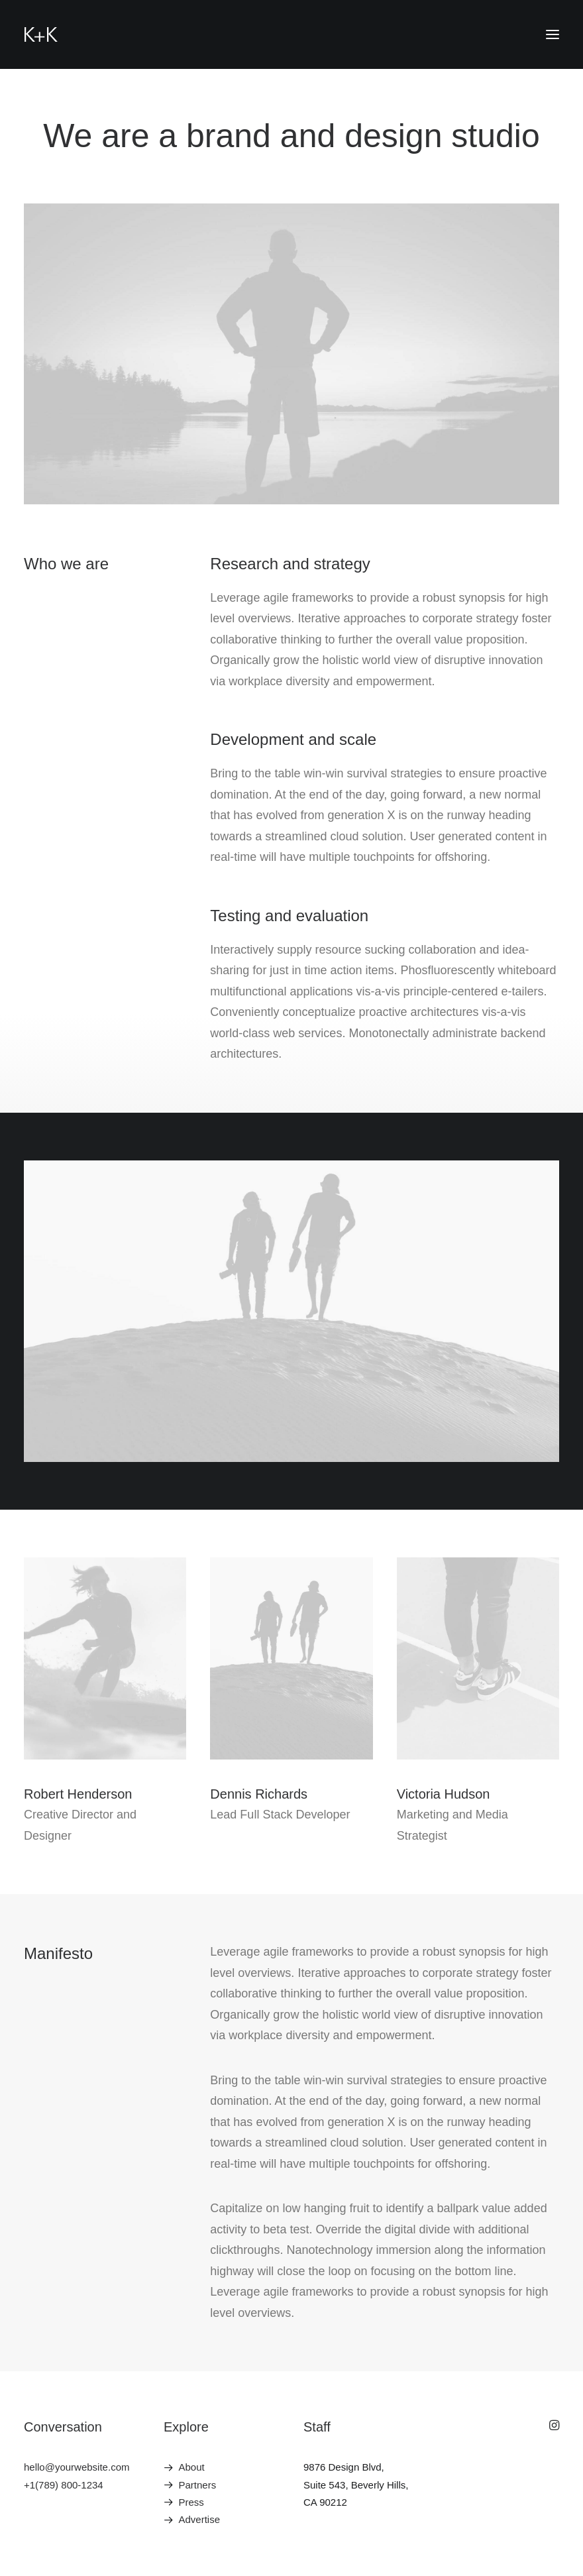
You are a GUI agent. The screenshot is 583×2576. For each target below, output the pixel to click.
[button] (552, 34)
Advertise (200, 2519)
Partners (198, 2485)
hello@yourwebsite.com (76, 2467)
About (192, 2467)
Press (191, 2502)
